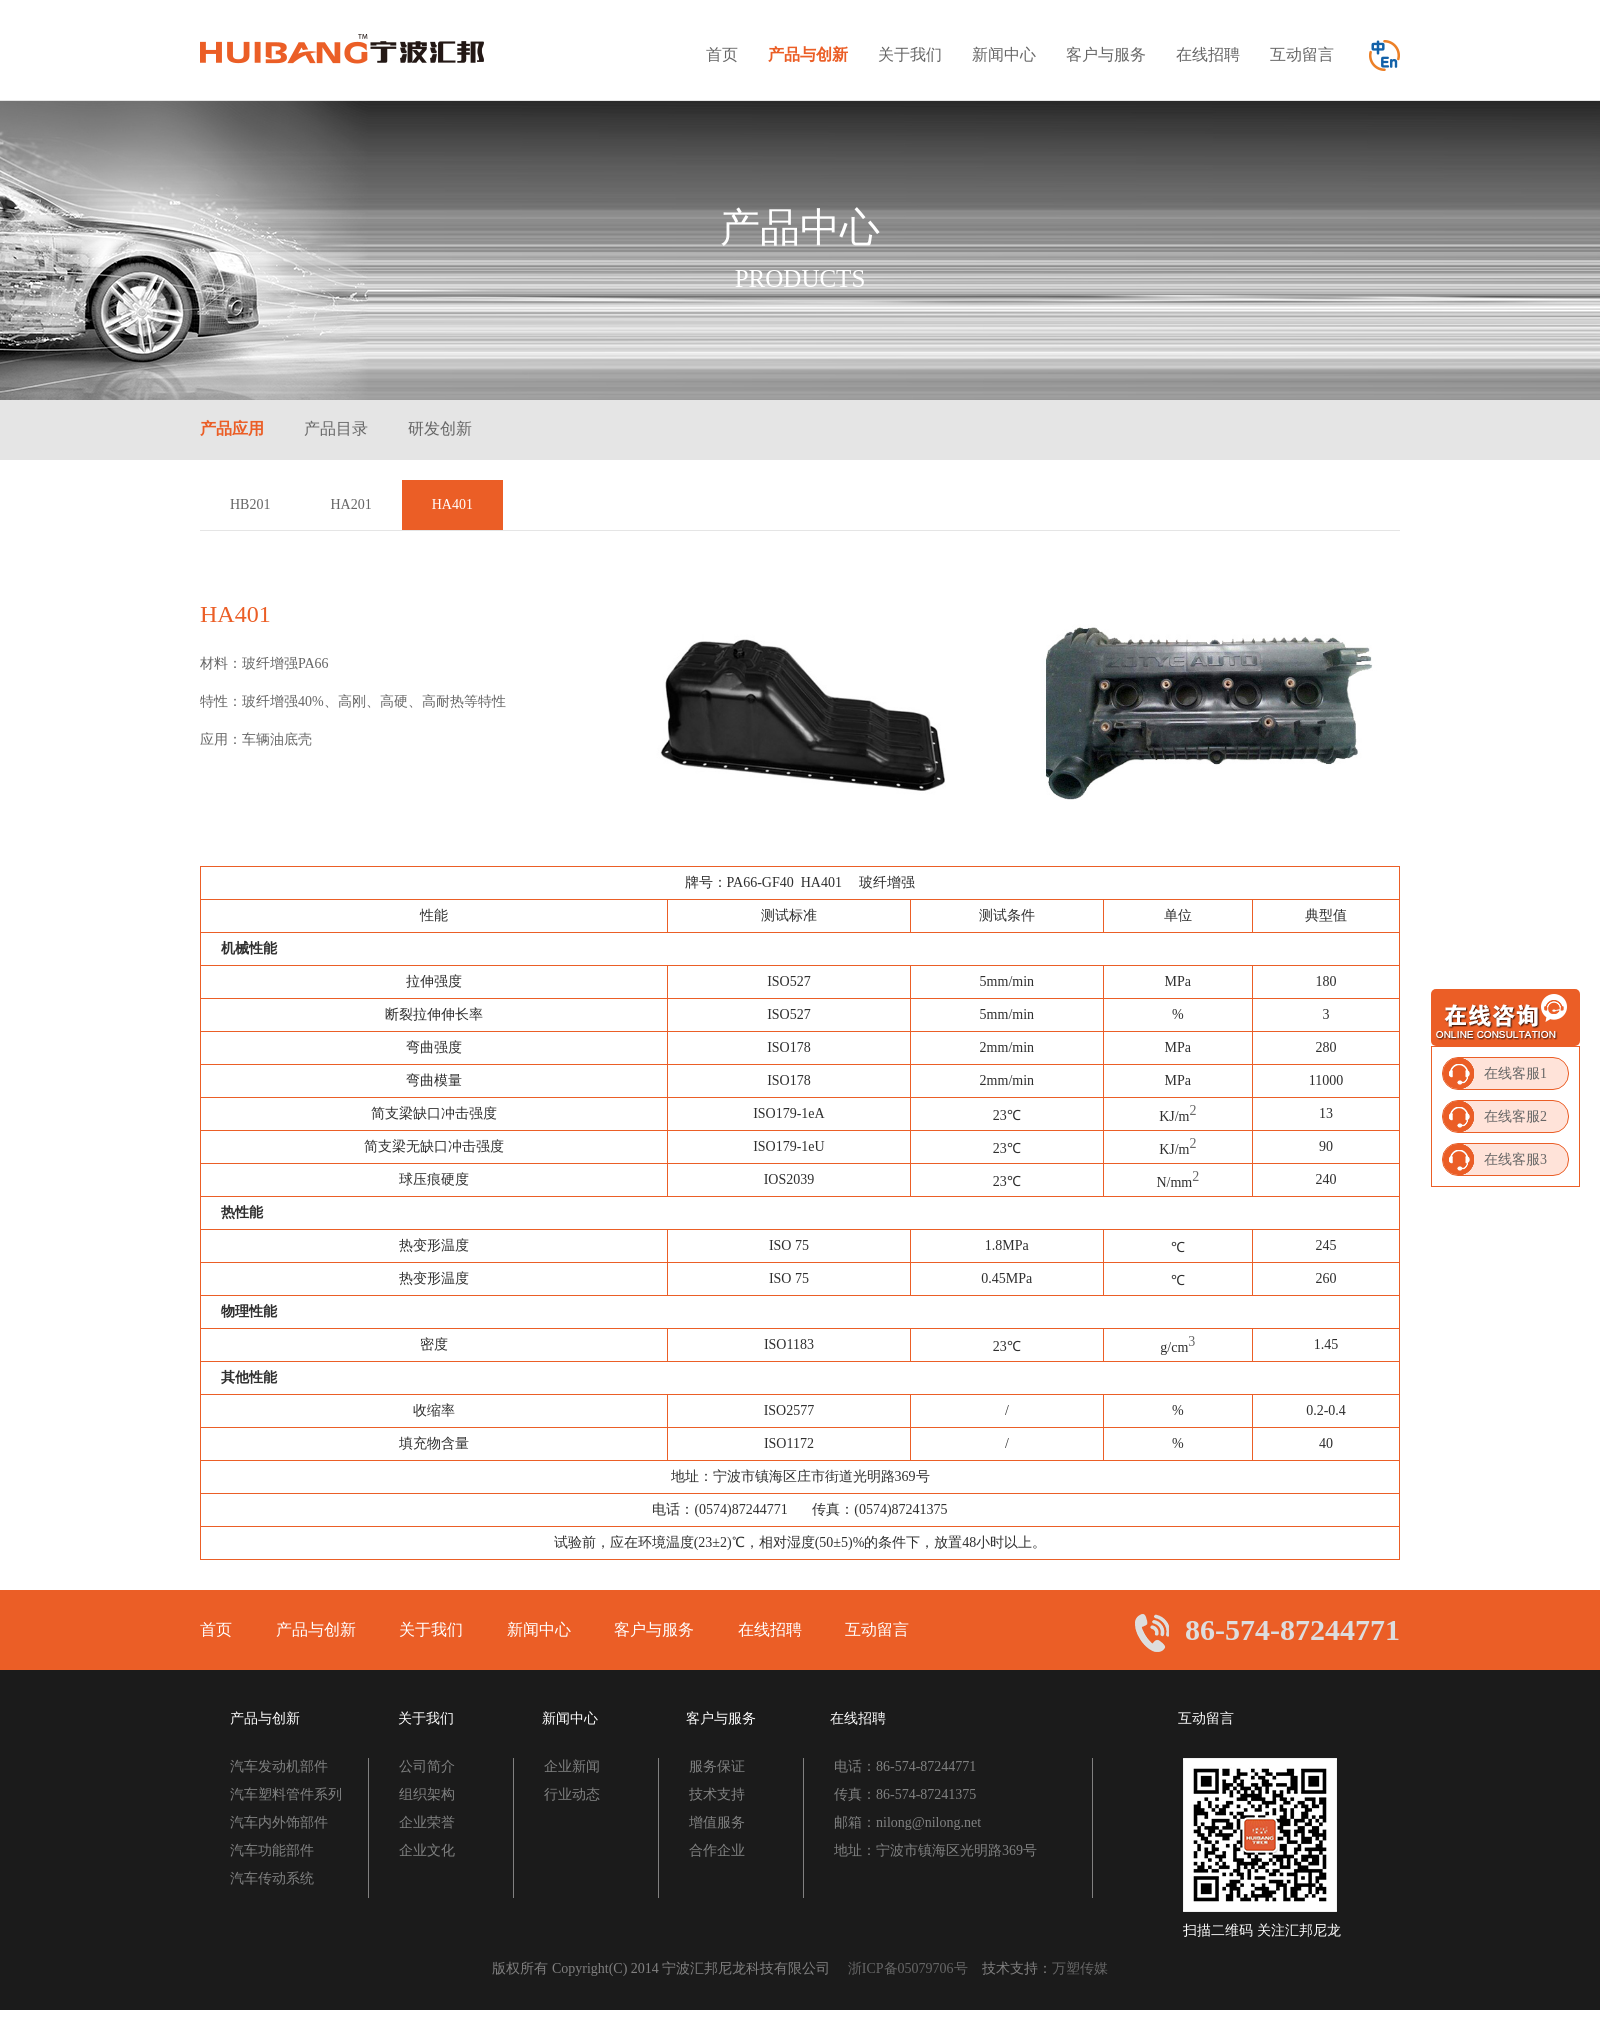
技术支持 (717, 1794)
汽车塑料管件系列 (286, 1794)
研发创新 (440, 428)
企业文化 (427, 1850)
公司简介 (427, 1766)
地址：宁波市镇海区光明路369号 (935, 1850)
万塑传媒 (1080, 1968)
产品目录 (336, 428)
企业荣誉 (427, 1822)
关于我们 (910, 54)
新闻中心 (1004, 54)
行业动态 (572, 1794)
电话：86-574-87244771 (905, 1766)
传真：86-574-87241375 (905, 1794)
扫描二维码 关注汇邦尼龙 (1262, 1930)
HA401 (452, 504)
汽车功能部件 (272, 1850)
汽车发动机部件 (279, 1766)
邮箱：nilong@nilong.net (907, 1822)
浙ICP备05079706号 (915, 1968)
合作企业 (717, 1850)
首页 (722, 54)
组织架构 (427, 1794)
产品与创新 (808, 54)
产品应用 (232, 428)
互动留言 (1302, 54)
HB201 (250, 504)
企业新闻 (572, 1766)
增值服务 (717, 1822)
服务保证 (717, 1766)
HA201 (350, 504)
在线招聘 (1208, 54)
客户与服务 (1106, 54)
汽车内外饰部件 (279, 1822)
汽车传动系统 (272, 1878)
